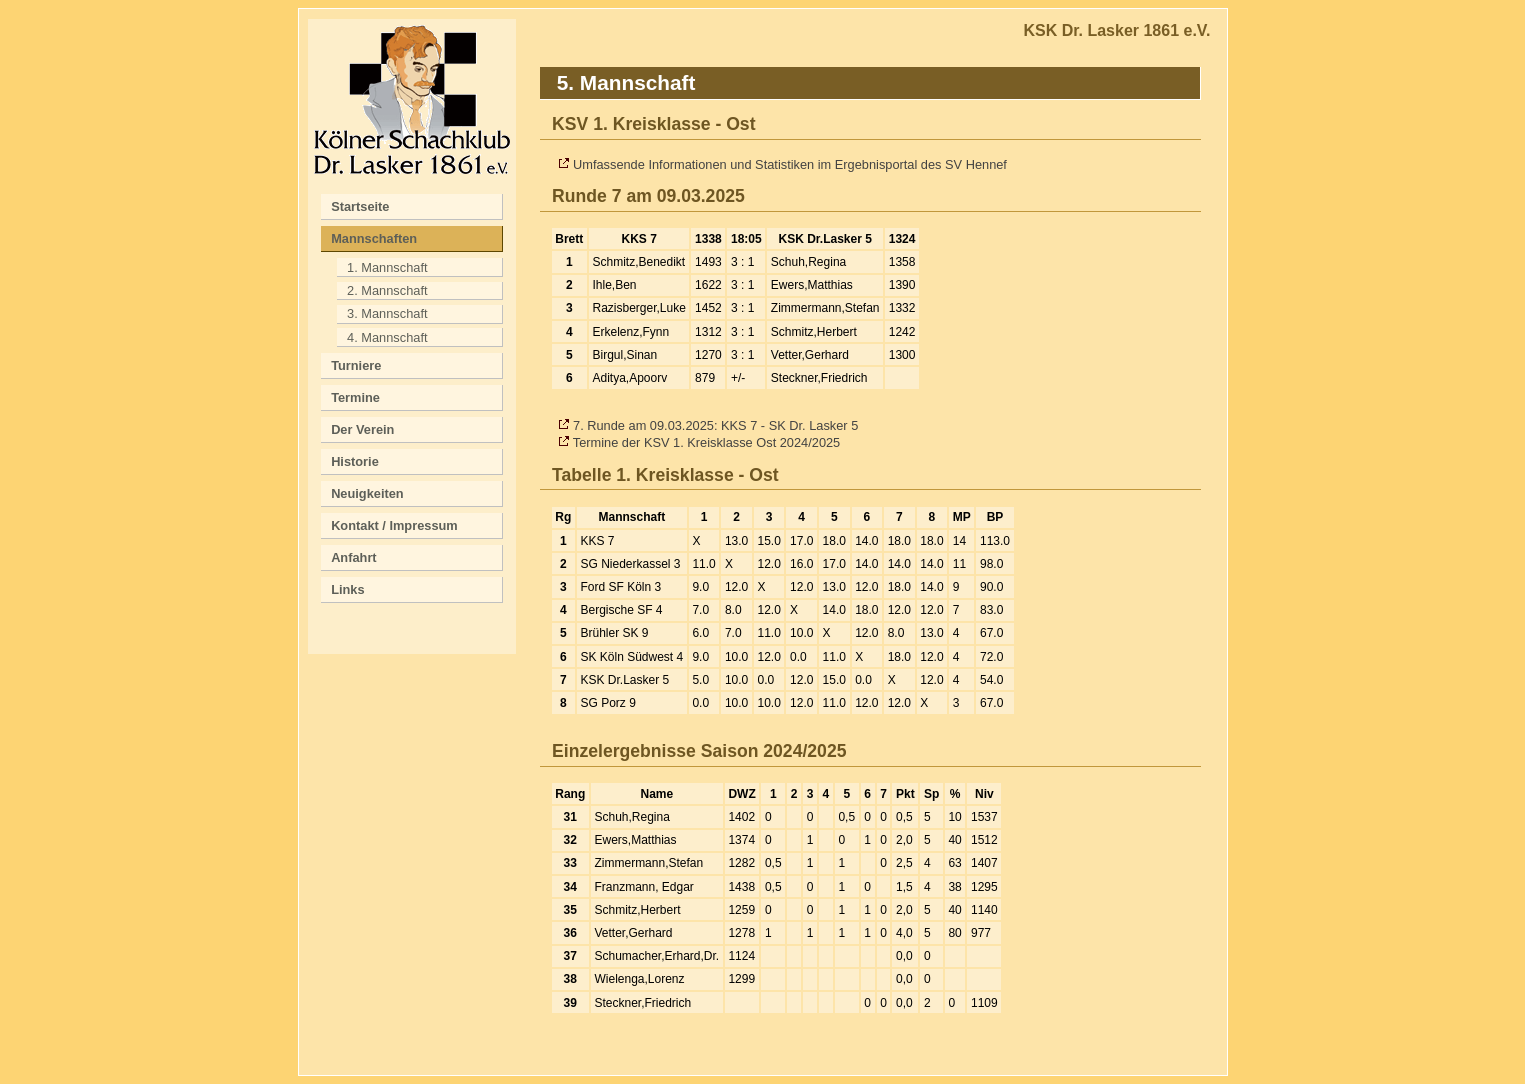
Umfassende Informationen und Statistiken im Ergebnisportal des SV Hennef (790, 164)
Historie (355, 461)
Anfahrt (354, 557)
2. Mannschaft (387, 290)
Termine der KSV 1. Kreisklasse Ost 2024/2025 (706, 442)
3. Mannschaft (387, 313)
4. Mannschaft (387, 337)
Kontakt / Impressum (394, 525)
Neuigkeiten (367, 493)
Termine (355, 397)
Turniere (356, 365)
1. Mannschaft (387, 267)
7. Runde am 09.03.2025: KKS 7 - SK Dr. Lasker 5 (715, 425)
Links (347, 589)
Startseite (360, 206)
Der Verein (362, 429)
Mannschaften (374, 238)
